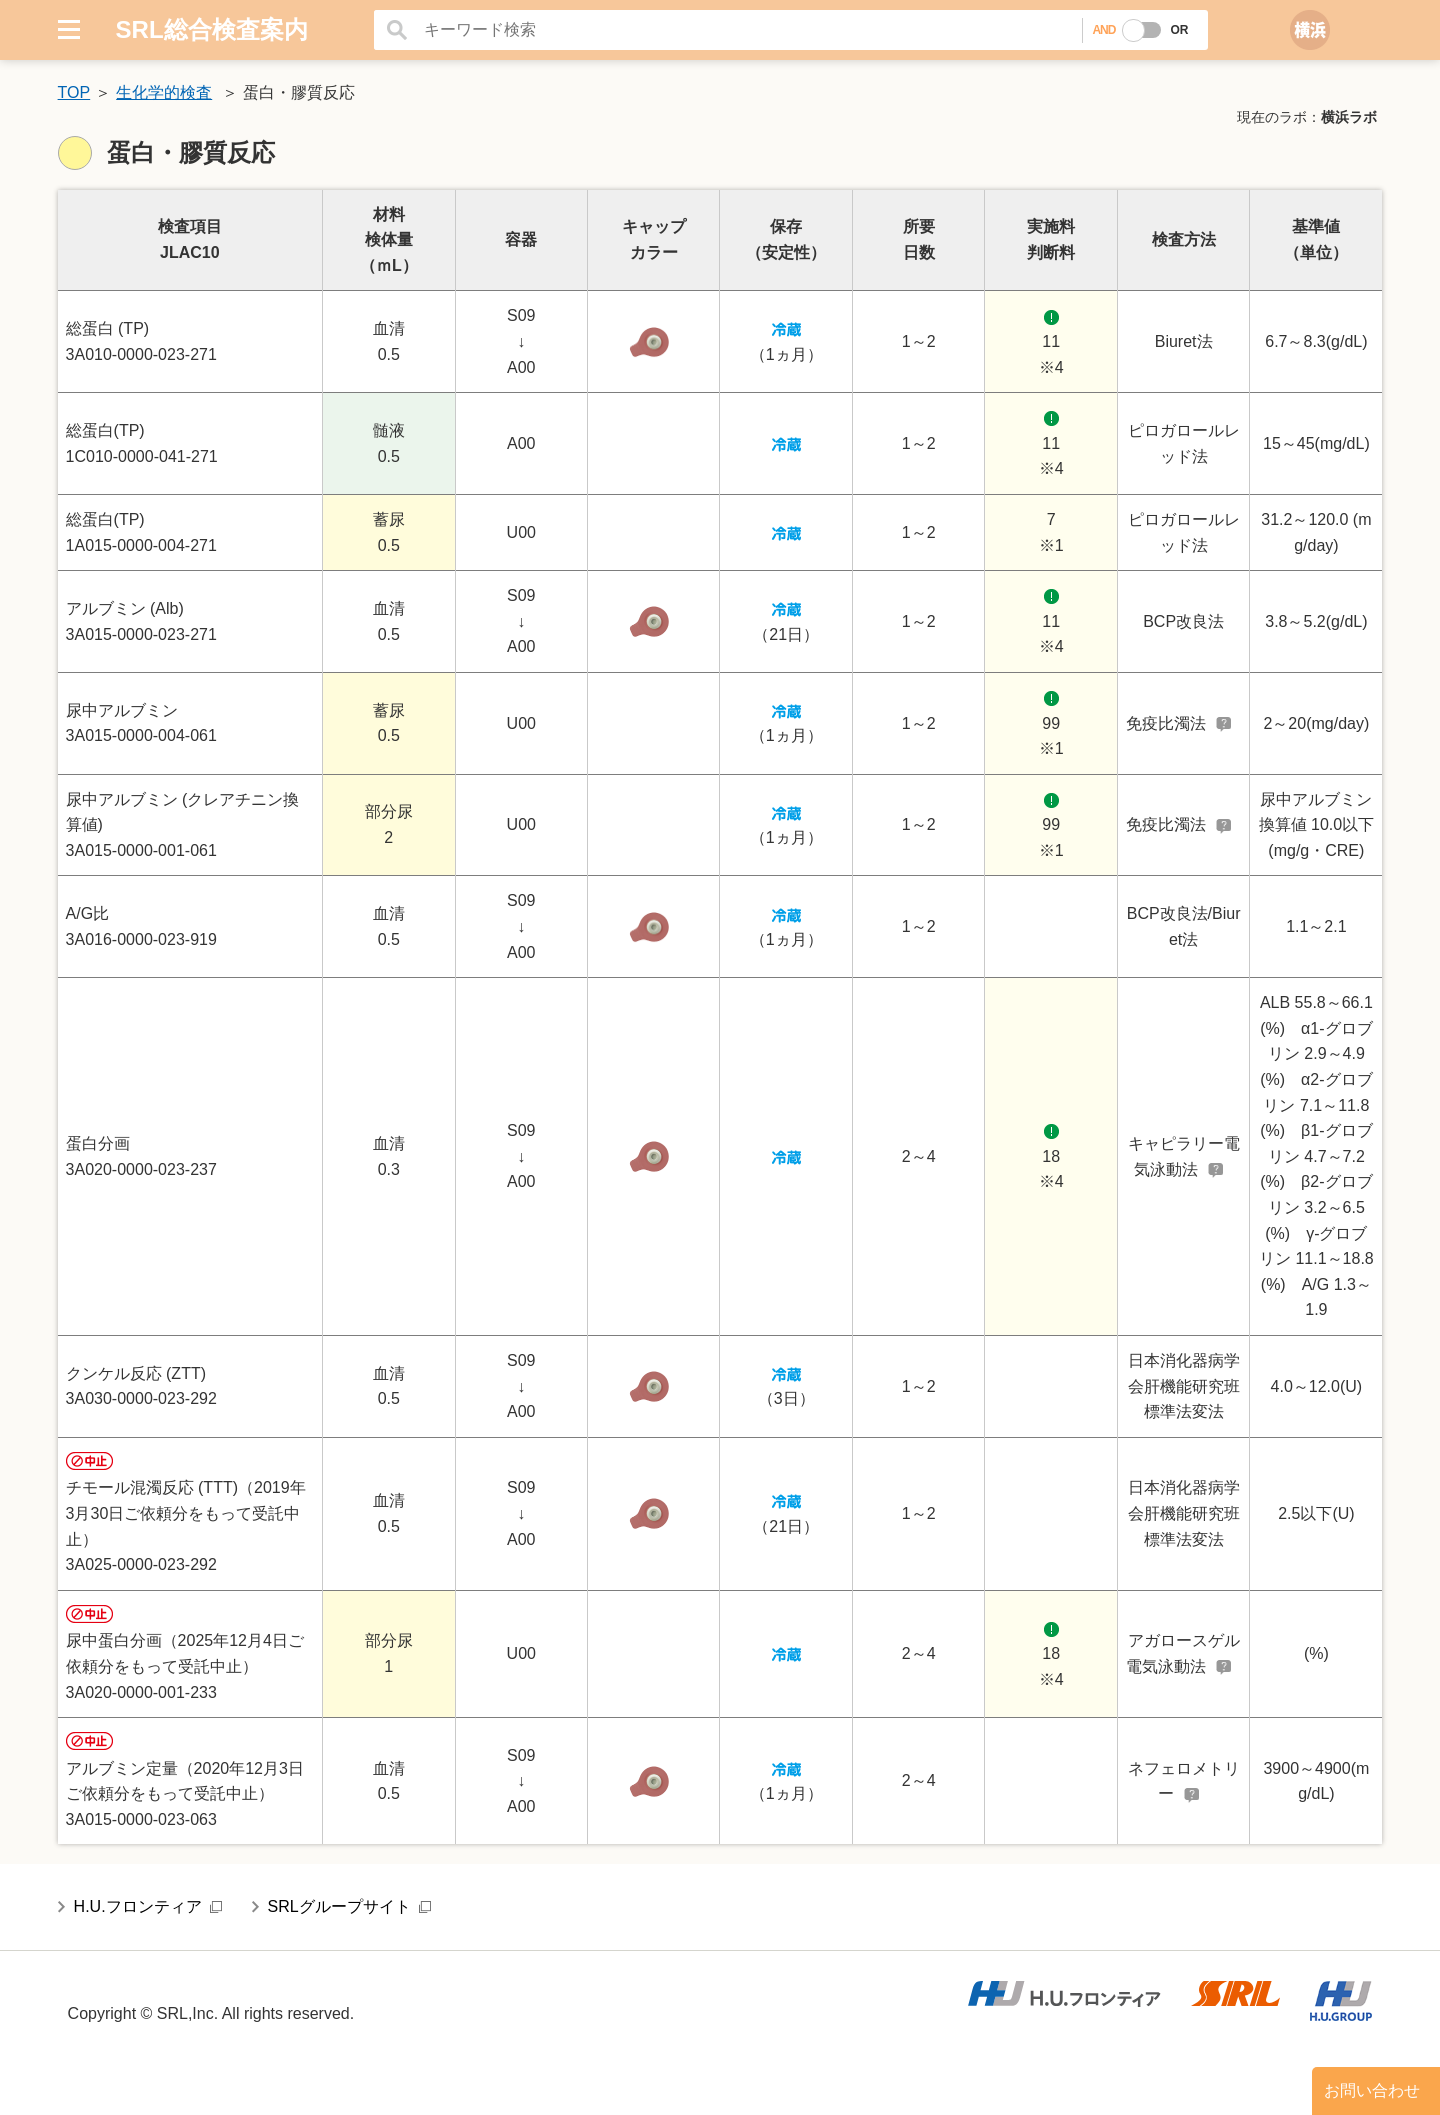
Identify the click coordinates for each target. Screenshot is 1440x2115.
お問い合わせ (1372, 2090)
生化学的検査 (164, 92)
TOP (74, 92)
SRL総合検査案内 (212, 29)
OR (1179, 30)
